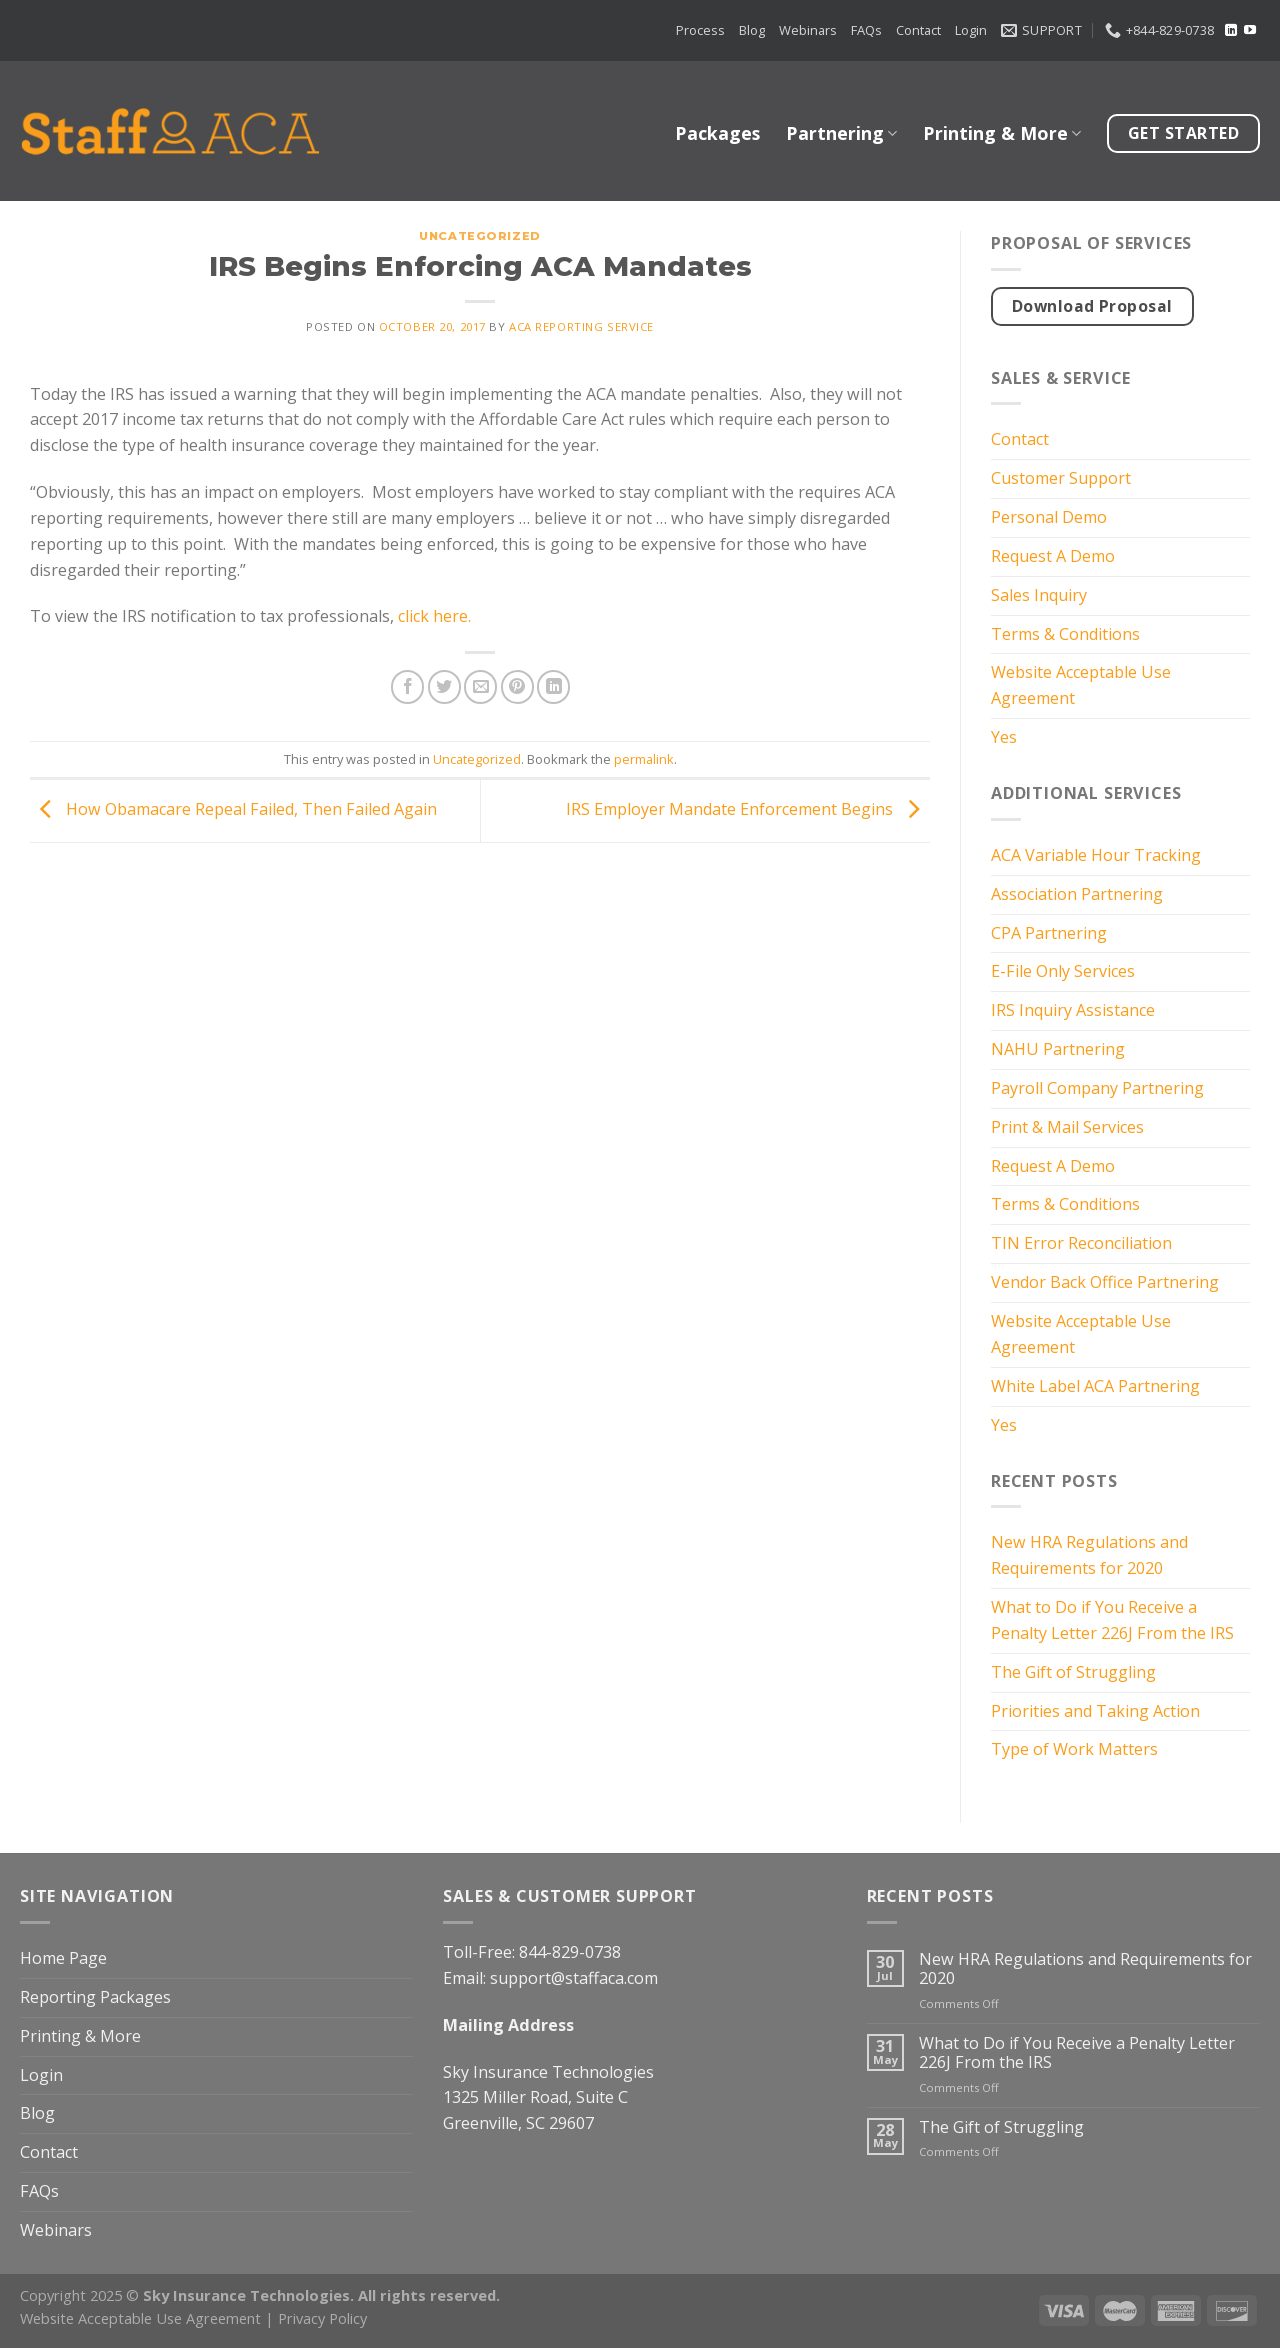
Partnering (841, 133)
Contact (918, 30)
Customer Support (1061, 478)
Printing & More (1002, 133)
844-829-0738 (570, 1952)
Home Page (63, 1958)
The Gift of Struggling (1073, 1672)
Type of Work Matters (1074, 1749)
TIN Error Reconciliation (1081, 1243)
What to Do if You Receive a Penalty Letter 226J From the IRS (1112, 1620)
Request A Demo (1053, 556)
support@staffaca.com (574, 1978)
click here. (436, 616)
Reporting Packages (95, 1997)
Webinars (808, 30)
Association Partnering (1077, 894)
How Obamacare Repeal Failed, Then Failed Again (233, 809)
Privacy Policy (322, 2318)
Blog (752, 30)
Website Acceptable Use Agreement (1081, 685)
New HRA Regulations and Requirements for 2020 (1089, 1555)
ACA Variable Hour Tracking (1096, 855)
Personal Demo (1049, 517)
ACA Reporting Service (581, 326)
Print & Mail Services (1067, 1127)
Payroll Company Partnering (1097, 1088)
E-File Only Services (1063, 971)
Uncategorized (479, 236)
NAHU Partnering (1058, 1049)
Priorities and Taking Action (1095, 1711)
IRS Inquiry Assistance (1073, 1010)
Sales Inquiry (1039, 595)
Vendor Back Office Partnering (1105, 1282)
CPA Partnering (1049, 933)
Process (700, 30)
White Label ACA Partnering (1095, 1386)
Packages (717, 133)
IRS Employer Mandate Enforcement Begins (748, 809)
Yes (1004, 737)
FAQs (866, 30)
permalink (644, 759)
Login (971, 30)
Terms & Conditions (1065, 634)
